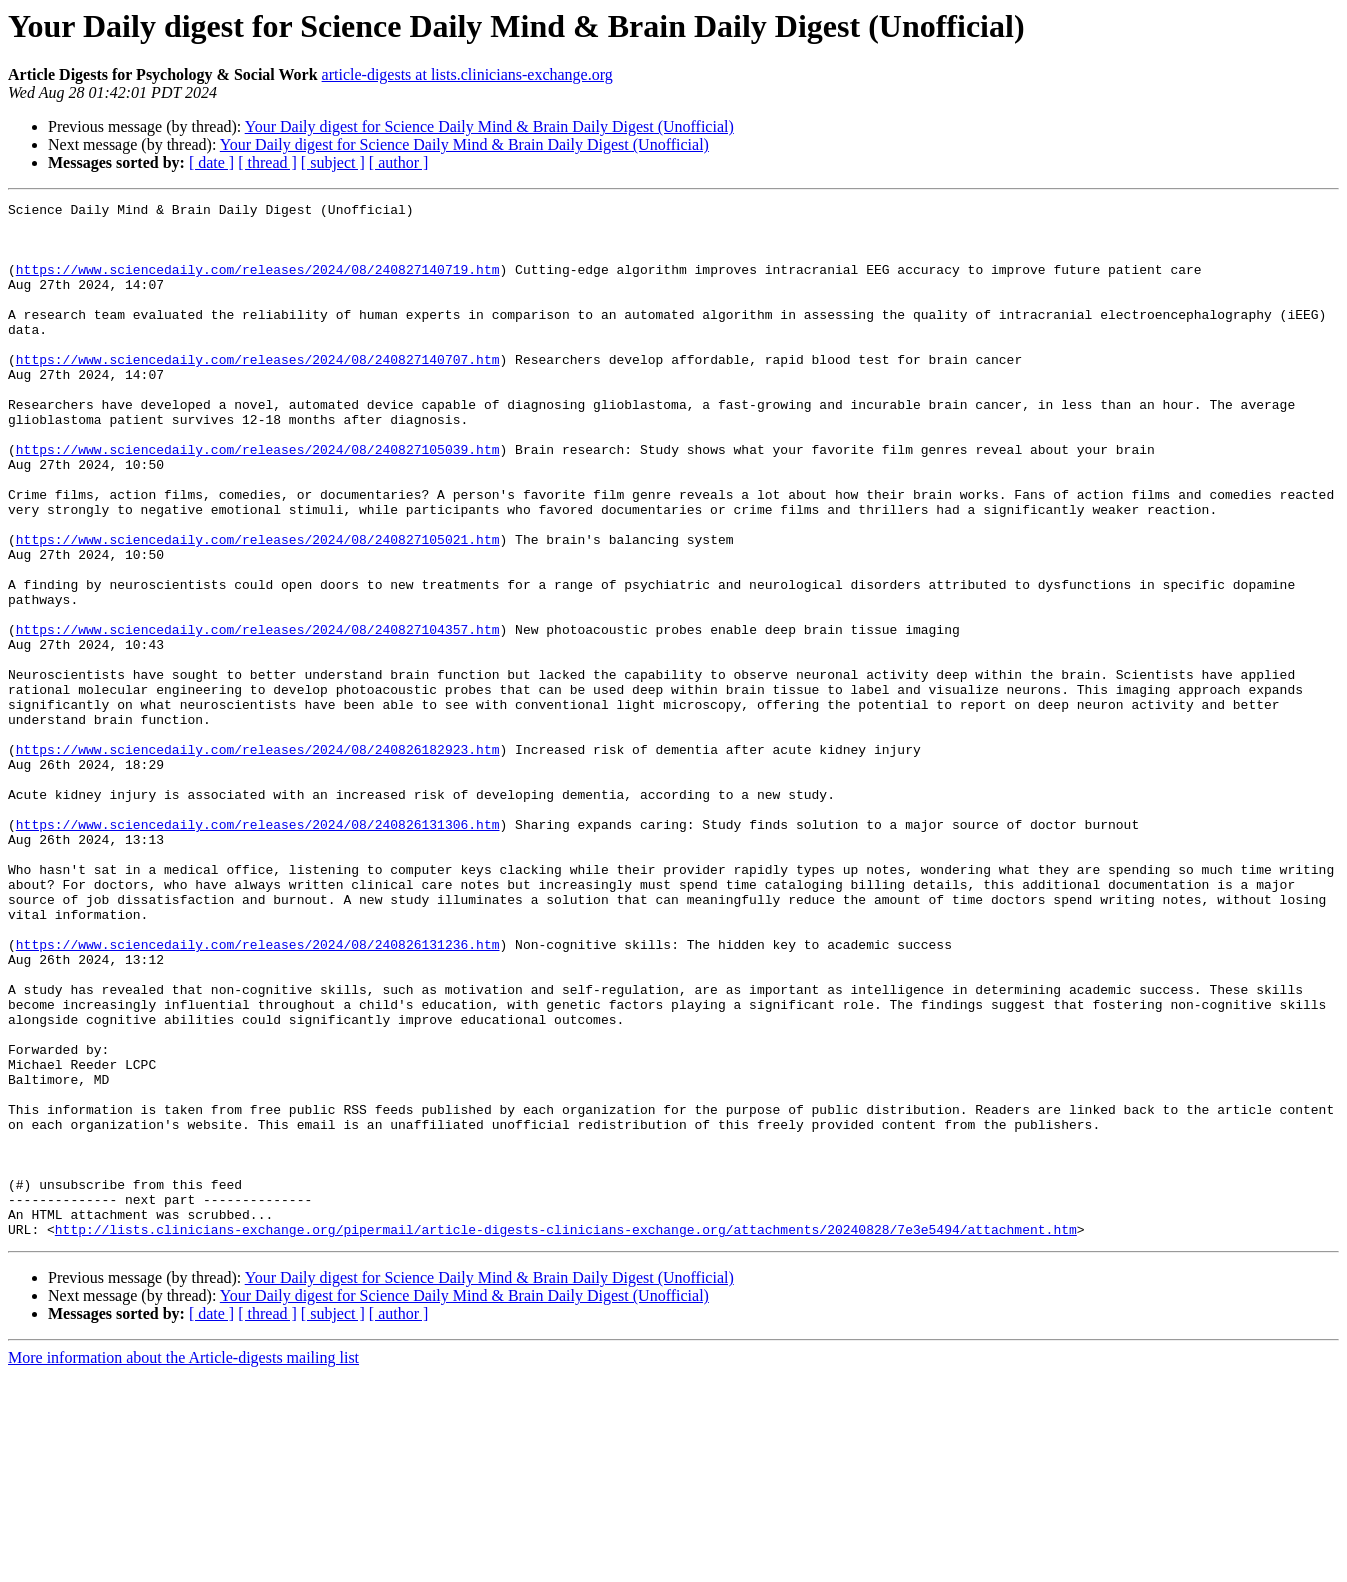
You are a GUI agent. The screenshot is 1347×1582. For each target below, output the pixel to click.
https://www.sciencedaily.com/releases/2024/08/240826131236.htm (258, 1094)
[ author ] (399, 162)
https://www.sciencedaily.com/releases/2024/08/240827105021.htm (258, 608)
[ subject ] (333, 162)
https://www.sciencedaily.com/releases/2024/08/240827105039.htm (258, 500)
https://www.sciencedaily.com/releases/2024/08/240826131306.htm (258, 950)
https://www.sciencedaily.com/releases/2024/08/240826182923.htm (258, 860)
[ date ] (211, 162)
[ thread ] (267, 162)
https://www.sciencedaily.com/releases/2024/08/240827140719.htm (258, 284)
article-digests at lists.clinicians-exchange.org (467, 74)
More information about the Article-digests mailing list (183, 1564)
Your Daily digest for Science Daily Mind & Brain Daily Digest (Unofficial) (489, 126)
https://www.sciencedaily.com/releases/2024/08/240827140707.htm (258, 392)
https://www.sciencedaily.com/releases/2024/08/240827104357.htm (258, 716)
